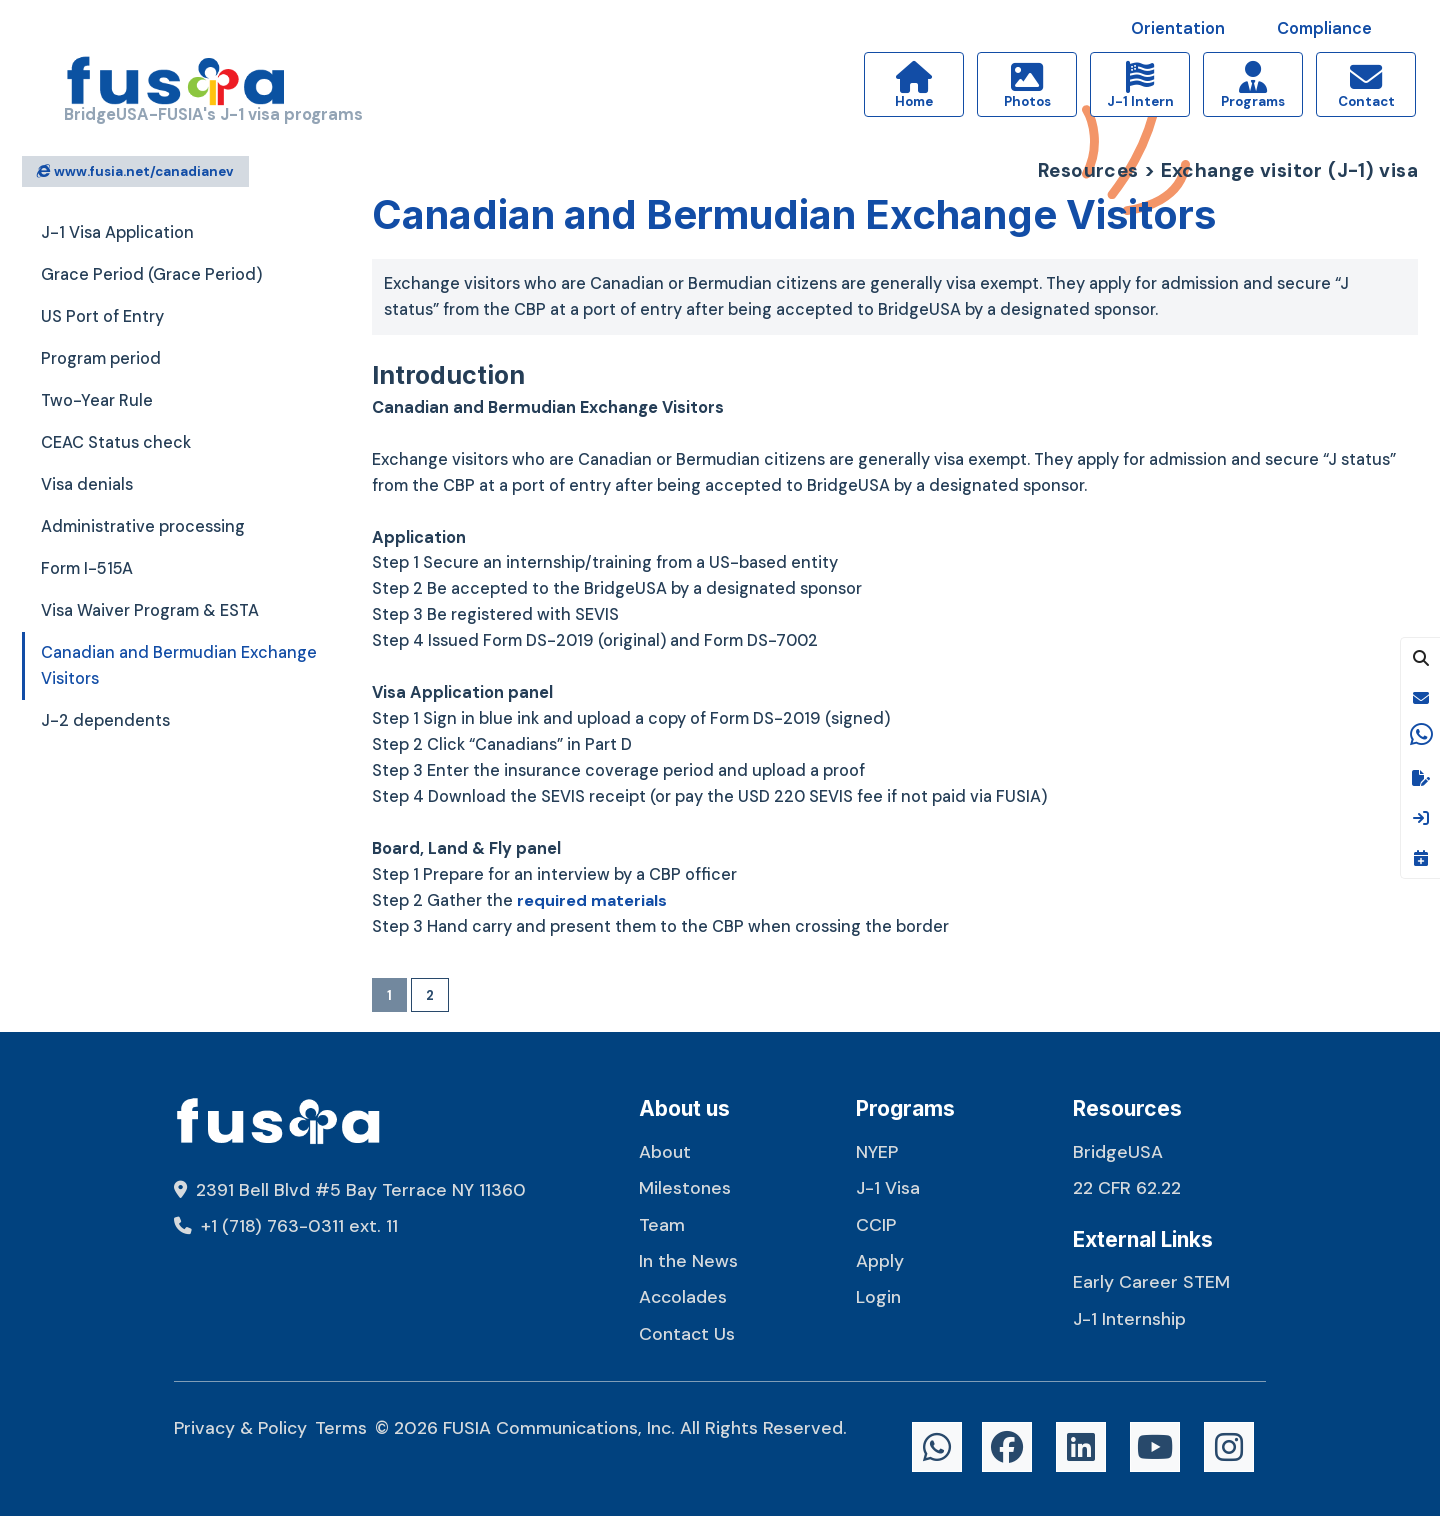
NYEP (877, 1151)
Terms (341, 1427)
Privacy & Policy (240, 1427)
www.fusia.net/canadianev (135, 171)
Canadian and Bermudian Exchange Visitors (179, 665)
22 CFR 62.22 (1127, 1187)
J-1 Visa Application (117, 232)
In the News (688, 1260)
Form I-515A (87, 568)
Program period (101, 358)
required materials (593, 900)
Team (662, 1224)
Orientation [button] (1178, 28)
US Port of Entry (102, 316)
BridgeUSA (1118, 1151)
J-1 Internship (1129, 1318)
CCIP (876, 1224)
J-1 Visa (888, 1187)
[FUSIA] (176, 84)
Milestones (685, 1187)
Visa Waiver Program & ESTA (150, 610)
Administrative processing (143, 526)
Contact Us (687, 1333)
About (665, 1151)
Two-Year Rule (97, 400)
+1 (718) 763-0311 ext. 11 (286, 1225)
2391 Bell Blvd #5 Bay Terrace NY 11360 (350, 1189)
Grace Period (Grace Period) (151, 274)
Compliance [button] (1324, 28)
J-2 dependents (105, 720)
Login (878, 1296)
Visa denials (87, 484)
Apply (880, 1260)
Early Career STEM (1151, 1281)
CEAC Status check (116, 442)
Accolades (683, 1296)
